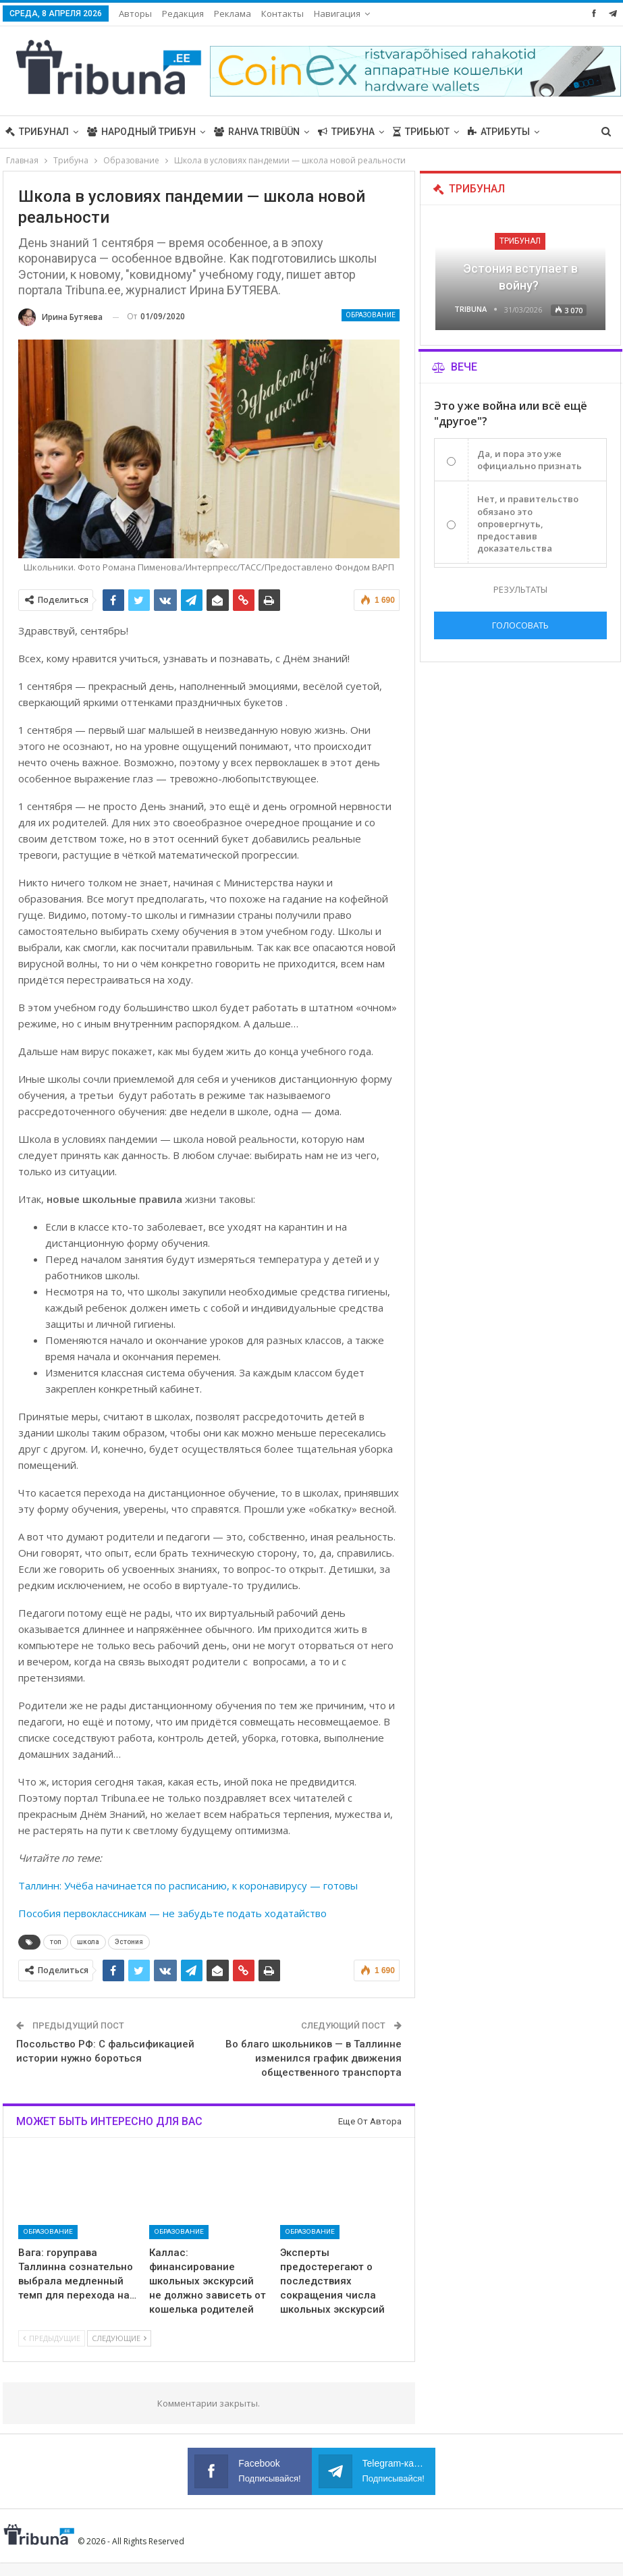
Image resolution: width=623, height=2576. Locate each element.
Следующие (119, 2338)
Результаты (520, 589)
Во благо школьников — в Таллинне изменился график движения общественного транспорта (313, 2058)
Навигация (337, 13)
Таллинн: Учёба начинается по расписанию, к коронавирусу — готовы (188, 1885)
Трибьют (421, 131)
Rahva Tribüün (257, 131)
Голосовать (520, 625)
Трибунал (37, 131)
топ (55, 1942)
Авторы (135, 13)
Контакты (282, 13)
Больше (488, 131)
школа (88, 1942)
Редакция (183, 13)
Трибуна (346, 131)
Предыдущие (51, 2338)
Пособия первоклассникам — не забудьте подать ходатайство (172, 1913)
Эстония (129, 1942)
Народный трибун (141, 131)
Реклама (232, 13)
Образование (371, 315)
